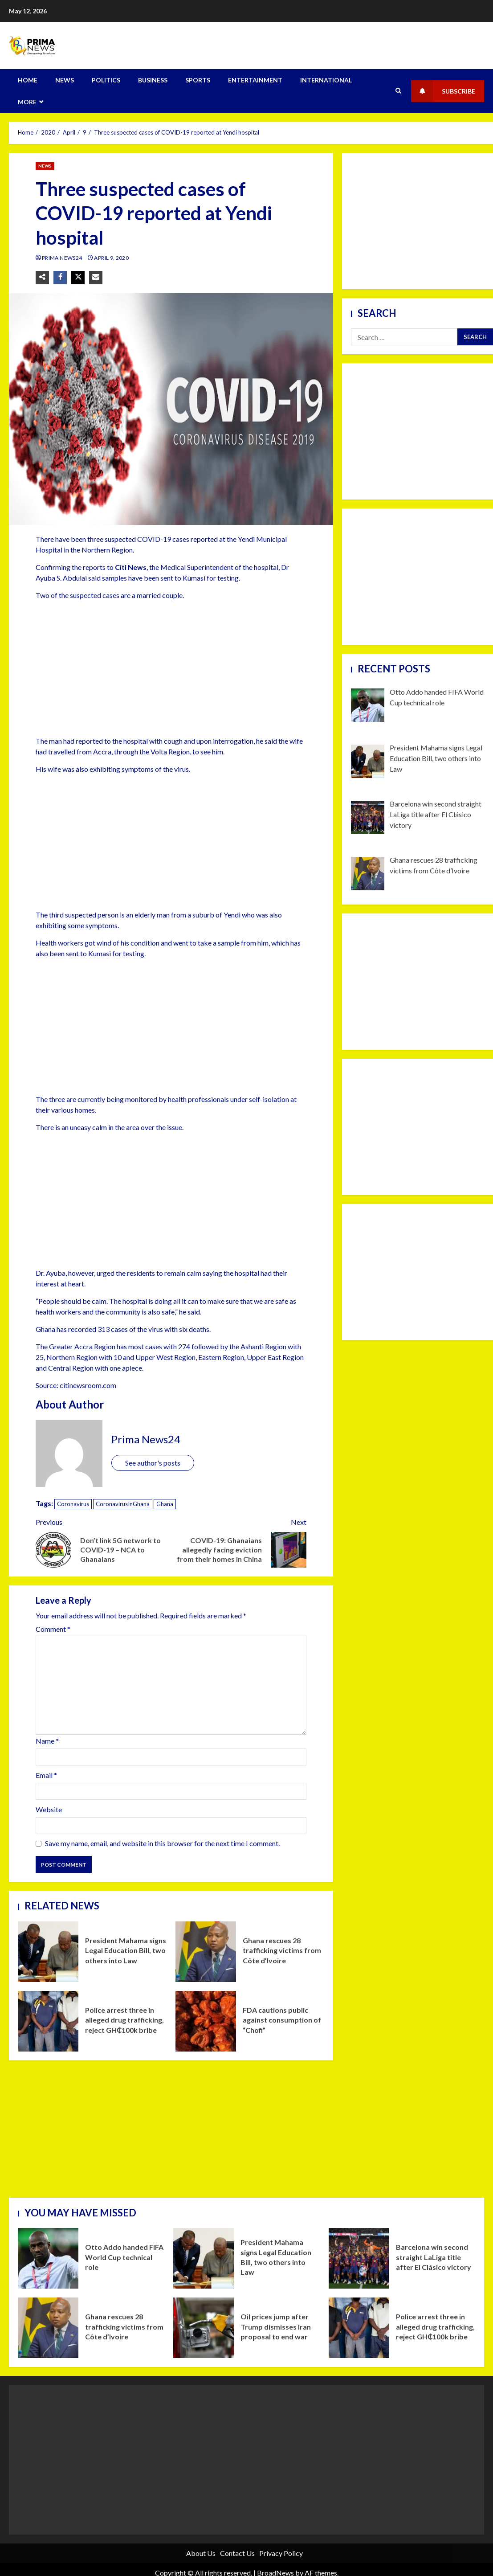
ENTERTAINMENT (255, 80)
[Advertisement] (165, 669)
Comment (53, 1629)
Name (47, 1740)
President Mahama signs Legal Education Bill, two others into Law (48, 1951)
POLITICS (106, 80)
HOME (27, 80)
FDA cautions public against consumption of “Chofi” (205, 2021)
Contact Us (237, 2553)
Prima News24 (62, 257)
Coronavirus (73, 1503)
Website (49, 1809)
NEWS (64, 80)
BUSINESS (152, 80)
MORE (27, 102)
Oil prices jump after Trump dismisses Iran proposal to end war (203, 2328)
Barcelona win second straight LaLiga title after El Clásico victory (359, 2258)
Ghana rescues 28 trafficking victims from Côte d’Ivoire (205, 1951)
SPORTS (197, 80)
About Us (201, 2553)
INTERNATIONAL (326, 80)
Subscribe (443, 91)
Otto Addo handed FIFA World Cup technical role (48, 2258)
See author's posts (152, 1462)
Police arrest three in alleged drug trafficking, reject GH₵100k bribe (48, 2021)
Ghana (164, 1503)
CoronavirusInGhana (123, 1503)
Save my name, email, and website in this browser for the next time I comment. (162, 1843)
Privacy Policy (281, 2553)
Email (46, 1775)
